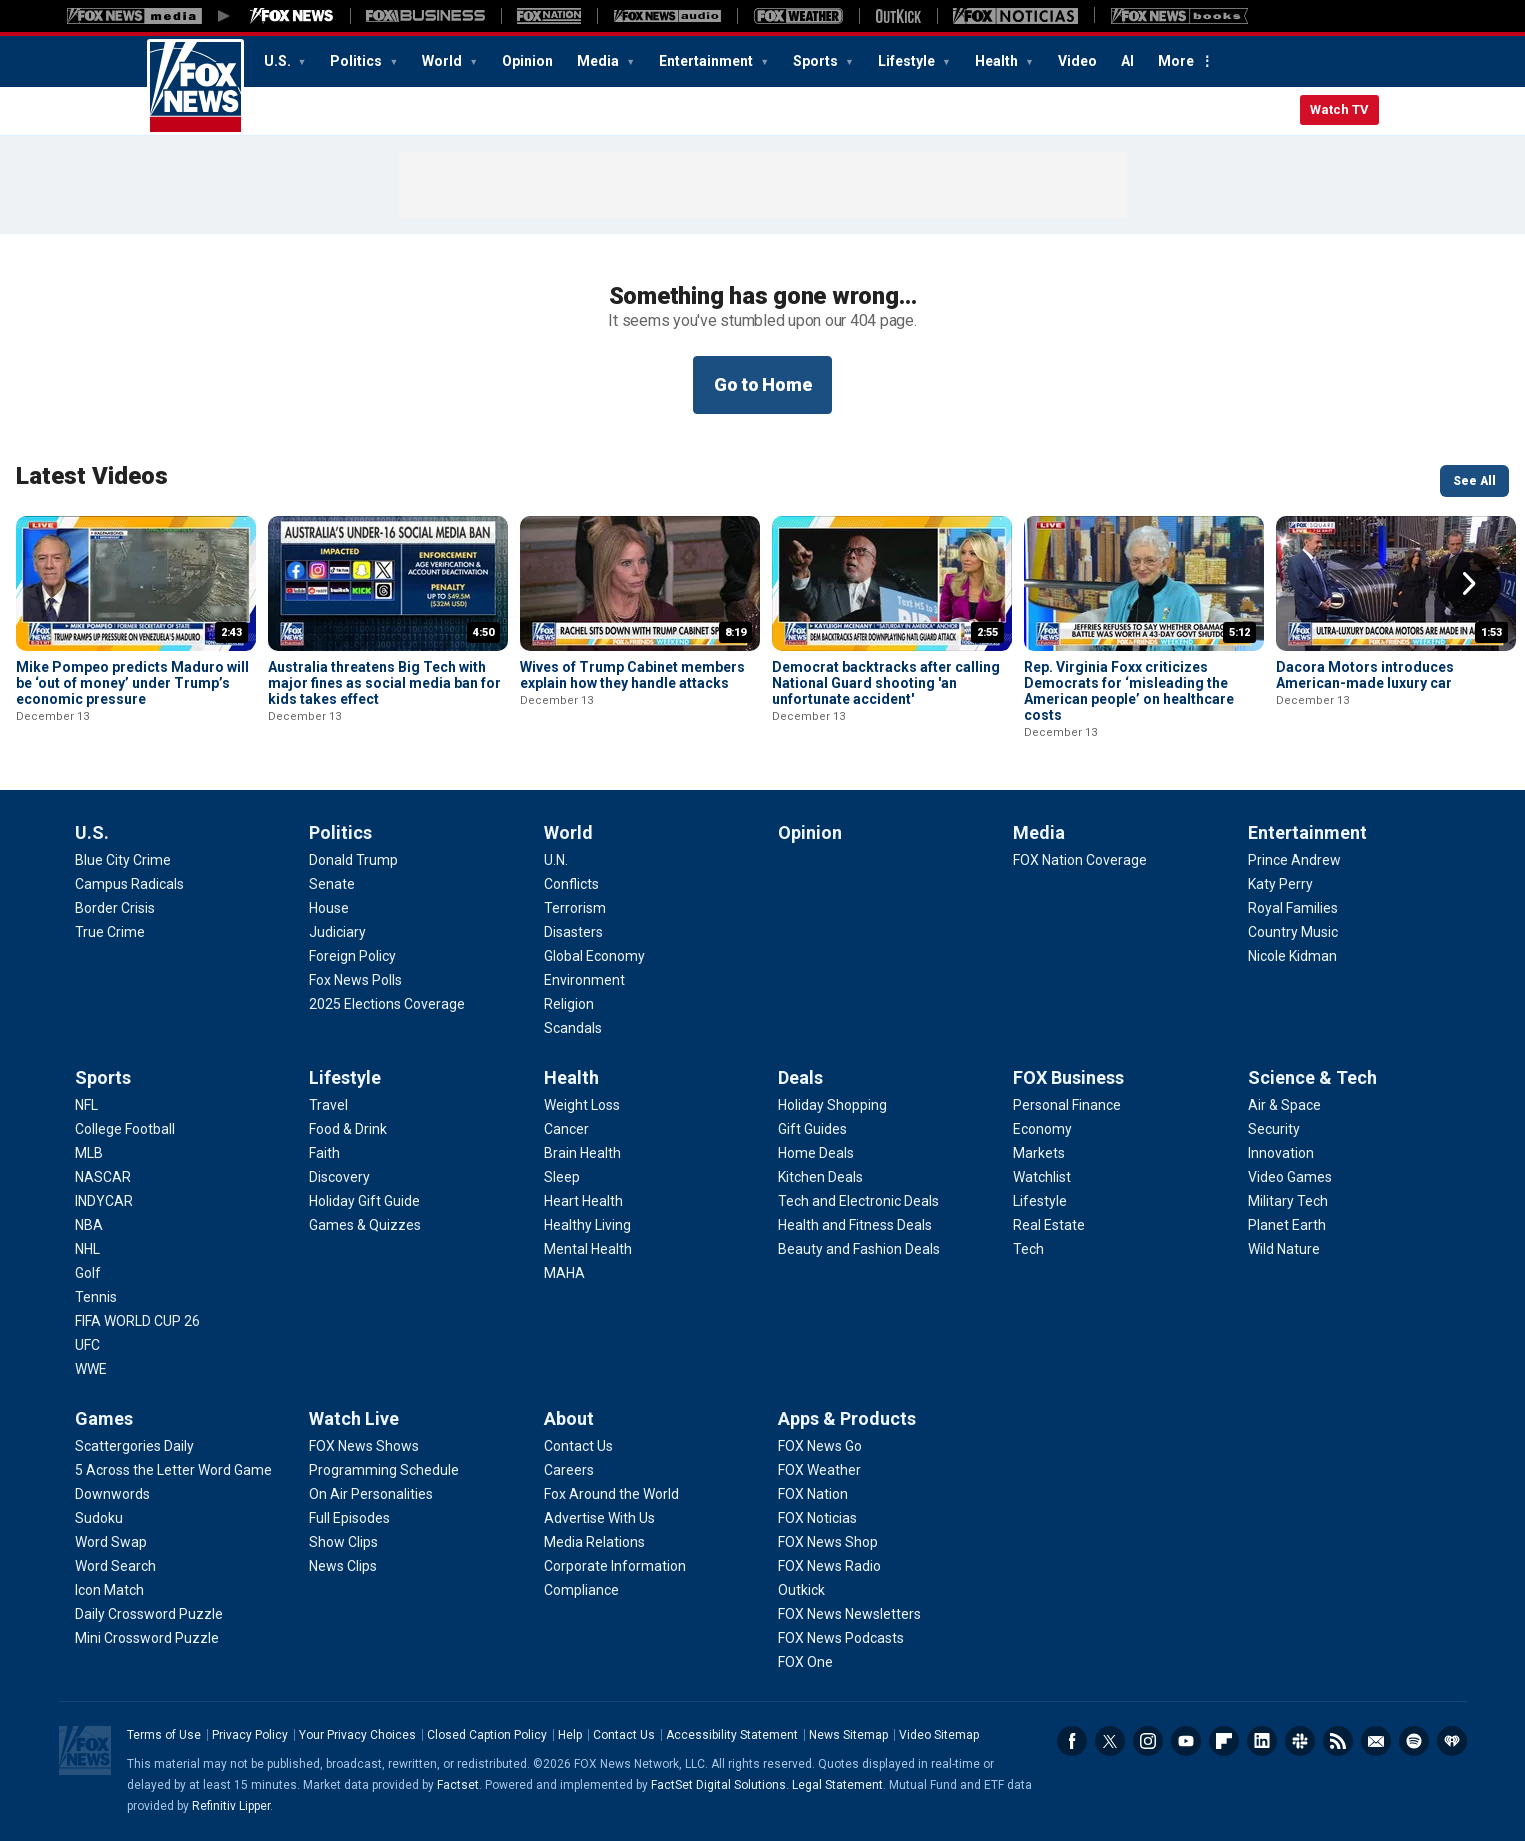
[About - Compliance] (581, 1590)
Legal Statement (837, 1785)
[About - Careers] (569, 1470)
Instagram (1148, 1741)
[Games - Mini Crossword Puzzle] (147, 1638)
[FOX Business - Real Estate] (1049, 1225)
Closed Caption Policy (487, 1735)
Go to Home (763, 384)
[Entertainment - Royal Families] (1293, 908)
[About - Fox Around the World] (611, 1494)
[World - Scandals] (573, 1028)
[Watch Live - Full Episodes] (349, 1518)
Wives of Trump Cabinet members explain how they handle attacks (632, 675)
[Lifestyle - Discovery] (339, 1177)
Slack (1300, 1741)
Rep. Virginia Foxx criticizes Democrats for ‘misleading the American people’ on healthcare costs (1129, 691)
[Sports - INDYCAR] (104, 1201)
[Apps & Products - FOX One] (805, 1662)
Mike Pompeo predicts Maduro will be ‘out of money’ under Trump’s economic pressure (132, 683)
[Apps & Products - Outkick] (801, 1590)
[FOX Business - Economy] (1042, 1129)
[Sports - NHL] (87, 1249)
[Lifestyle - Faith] (324, 1153)
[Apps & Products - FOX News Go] (820, 1446)
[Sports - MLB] (89, 1153)
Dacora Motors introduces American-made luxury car (1365, 675)
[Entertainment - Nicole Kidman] (1292, 956)
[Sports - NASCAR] (103, 1177)
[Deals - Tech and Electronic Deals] (858, 1201)
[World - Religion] (569, 1004)
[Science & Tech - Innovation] (1281, 1153)
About (569, 1418)
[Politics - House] (329, 908)
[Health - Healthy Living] (587, 1225)
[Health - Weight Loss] (582, 1105)
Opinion (527, 61)
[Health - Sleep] (562, 1177)
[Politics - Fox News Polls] (355, 980)
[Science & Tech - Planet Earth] (1287, 1225)
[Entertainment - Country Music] (1293, 932)
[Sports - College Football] (125, 1129)
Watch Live (354, 1418)
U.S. (279, 61)
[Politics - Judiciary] (337, 932)
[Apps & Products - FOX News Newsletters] (849, 1614)
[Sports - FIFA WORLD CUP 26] (137, 1321)
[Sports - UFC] (87, 1345)
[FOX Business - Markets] (1039, 1153)
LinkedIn (1262, 1741)
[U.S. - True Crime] (110, 932)
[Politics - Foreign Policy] (352, 956)
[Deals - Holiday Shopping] (832, 1105)
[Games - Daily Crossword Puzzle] (149, 1614)
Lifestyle (908, 61)
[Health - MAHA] (564, 1273)
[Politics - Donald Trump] (353, 860)
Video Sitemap (939, 1735)
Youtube (1186, 1741)
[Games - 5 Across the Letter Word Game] (173, 1470)
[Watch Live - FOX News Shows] (364, 1446)
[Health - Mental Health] (588, 1249)
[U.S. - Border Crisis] (115, 908)
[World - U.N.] (556, 860)
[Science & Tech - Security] (1274, 1129)
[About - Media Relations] (594, 1542)
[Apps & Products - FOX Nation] (813, 1494)
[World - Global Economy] (594, 956)
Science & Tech (1312, 1077)
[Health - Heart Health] (583, 1201)
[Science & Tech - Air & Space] (1284, 1105)
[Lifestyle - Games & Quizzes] (365, 1225)
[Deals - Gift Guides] (812, 1129)
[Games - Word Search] (115, 1566)
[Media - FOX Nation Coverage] (1080, 860)
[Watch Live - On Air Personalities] (371, 1494)
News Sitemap (848, 1735)
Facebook (1072, 1741)
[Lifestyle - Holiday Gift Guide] (364, 1201)
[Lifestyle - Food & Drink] (348, 1129)
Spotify (1414, 1741)
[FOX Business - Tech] (1028, 1249)
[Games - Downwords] (112, 1494)
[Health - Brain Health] (582, 1153)
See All (1474, 481)
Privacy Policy (250, 1735)
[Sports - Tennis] (96, 1297)
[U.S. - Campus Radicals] (129, 884)
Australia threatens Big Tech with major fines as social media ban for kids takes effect (384, 683)
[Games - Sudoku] (99, 1518)
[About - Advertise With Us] (599, 1518)
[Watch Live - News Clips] (343, 1566)
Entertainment (707, 61)
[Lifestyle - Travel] (328, 1105)
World (443, 61)
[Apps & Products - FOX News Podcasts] (841, 1638)
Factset (458, 1785)
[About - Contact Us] (578, 1446)
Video (1077, 61)
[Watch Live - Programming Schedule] (384, 1470)
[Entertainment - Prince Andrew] (1294, 860)
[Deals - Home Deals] (816, 1153)
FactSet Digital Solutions (718, 1785)
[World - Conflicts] (571, 884)
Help (570, 1735)
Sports (817, 61)
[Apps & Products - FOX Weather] (819, 1470)
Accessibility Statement (732, 1735)
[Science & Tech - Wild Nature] (1284, 1249)
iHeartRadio (1452, 1741)
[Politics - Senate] (332, 884)
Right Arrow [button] (1469, 584)
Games (104, 1418)
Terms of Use (164, 1735)
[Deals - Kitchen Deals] (820, 1177)
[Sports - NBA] (89, 1225)
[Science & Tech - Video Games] (1290, 1177)
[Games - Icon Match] (109, 1590)
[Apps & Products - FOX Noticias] (817, 1518)
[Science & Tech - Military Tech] (1288, 1201)
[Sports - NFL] (86, 1105)
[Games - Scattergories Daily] (134, 1446)
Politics (357, 61)
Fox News (195, 87)
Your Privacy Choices (357, 1735)
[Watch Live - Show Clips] (343, 1542)
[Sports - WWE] (91, 1369)
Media (599, 61)
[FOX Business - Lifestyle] (1040, 1201)
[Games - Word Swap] (111, 1542)
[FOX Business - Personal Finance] (1067, 1105)
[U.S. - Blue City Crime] (123, 860)
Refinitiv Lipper (231, 1806)
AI (1127, 61)
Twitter (1110, 1741)
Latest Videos (92, 476)
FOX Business (1068, 1077)
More (1176, 61)
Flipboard (1224, 1741)
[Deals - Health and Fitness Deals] (855, 1225)
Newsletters (1376, 1741)
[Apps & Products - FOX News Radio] (829, 1566)
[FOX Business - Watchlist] (1042, 1177)
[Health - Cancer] (566, 1129)
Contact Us (624, 1735)
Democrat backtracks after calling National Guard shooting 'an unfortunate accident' (886, 683)
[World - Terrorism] (575, 908)
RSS (1338, 1741)
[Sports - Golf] (88, 1273)
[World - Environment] (584, 980)
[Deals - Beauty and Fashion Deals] (859, 1249)
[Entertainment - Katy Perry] (1280, 884)
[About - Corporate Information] (615, 1566)
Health (998, 61)
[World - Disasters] (573, 932)
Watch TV (1339, 109)
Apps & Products (847, 1418)
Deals (800, 1077)
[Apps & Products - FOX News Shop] (828, 1542)
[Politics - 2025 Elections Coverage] (387, 1004)
